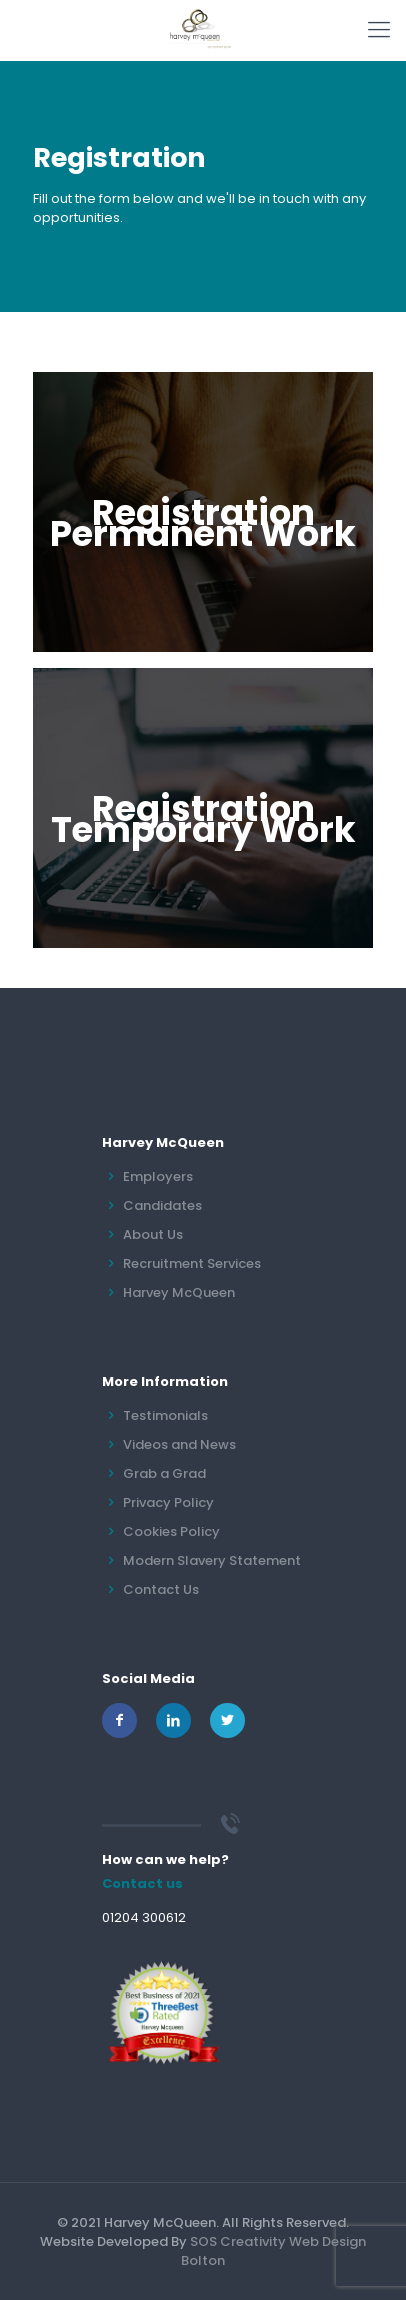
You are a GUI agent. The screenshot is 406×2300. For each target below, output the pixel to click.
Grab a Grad (164, 1473)
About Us (153, 1234)
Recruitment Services (192, 1263)
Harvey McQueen (179, 1292)
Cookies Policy (171, 1531)
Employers (158, 1176)
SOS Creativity (238, 2241)
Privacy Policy (168, 1502)
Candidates (162, 1205)
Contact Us (161, 1589)
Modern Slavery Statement (212, 1560)
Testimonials (165, 1415)
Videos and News (179, 1444)
